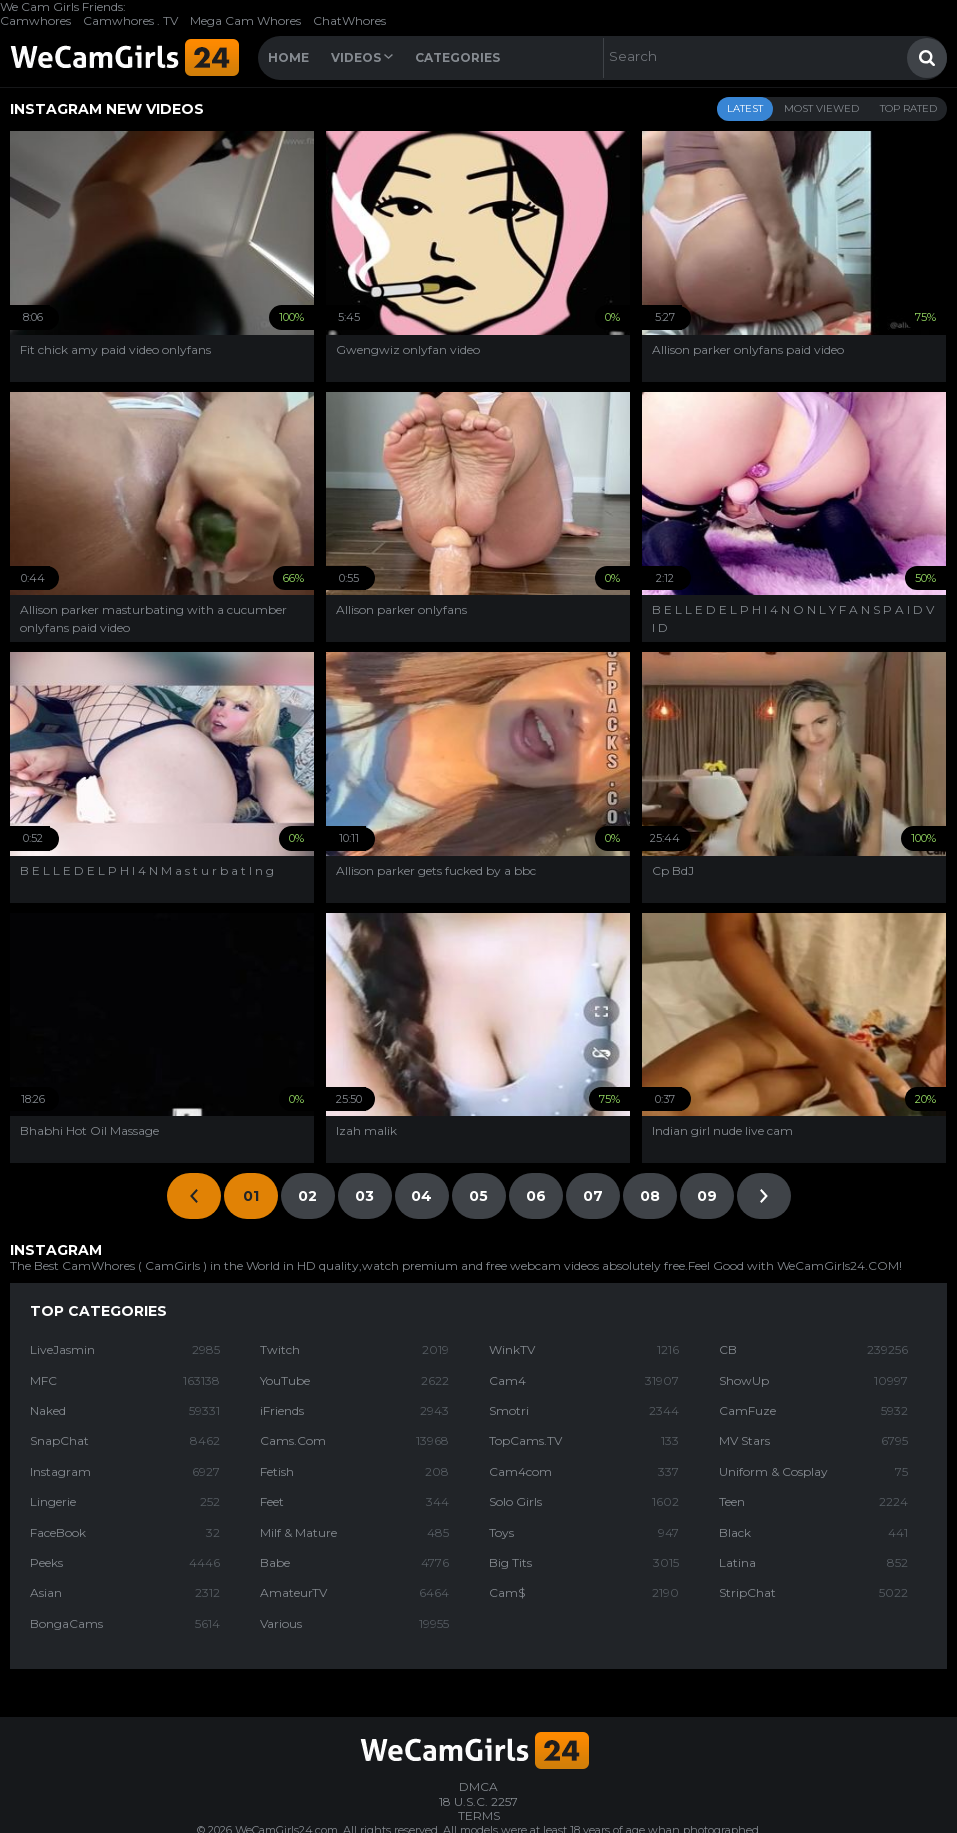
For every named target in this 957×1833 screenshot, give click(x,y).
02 (307, 1196)
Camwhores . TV (130, 20)
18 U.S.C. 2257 (478, 1801)
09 (707, 1196)
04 (421, 1196)
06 (536, 1196)
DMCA (478, 1786)
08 (650, 1196)
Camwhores (35, 20)
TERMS (479, 1815)
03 (364, 1196)
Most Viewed (821, 108)
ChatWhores (349, 20)
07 (593, 1196)
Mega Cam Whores (245, 20)
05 (478, 1196)
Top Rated (908, 108)
